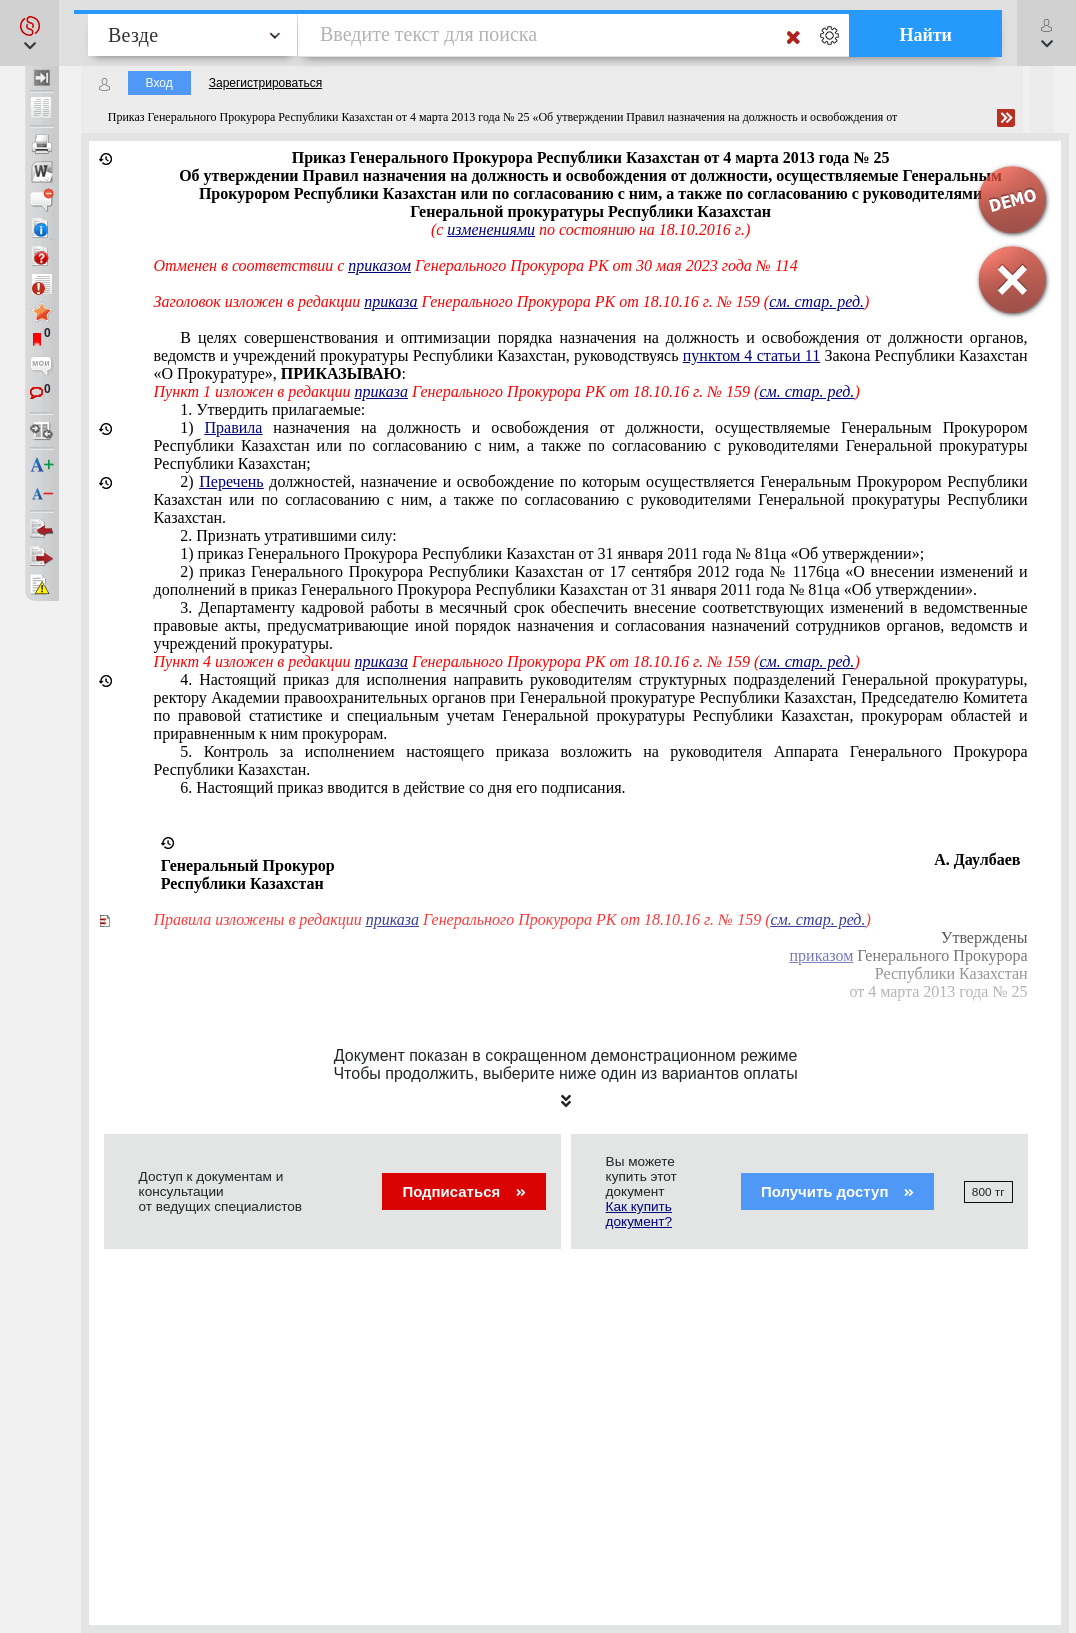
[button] (29, 33)
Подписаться (463, 1191)
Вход (159, 83)
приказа (390, 301)
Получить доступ (837, 1191)
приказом (379, 265)
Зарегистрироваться (265, 83)
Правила (234, 427)
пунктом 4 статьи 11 (751, 355)
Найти (925, 35)
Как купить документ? (639, 1214)
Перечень (231, 481)
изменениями (491, 229)
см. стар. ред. (806, 391)
